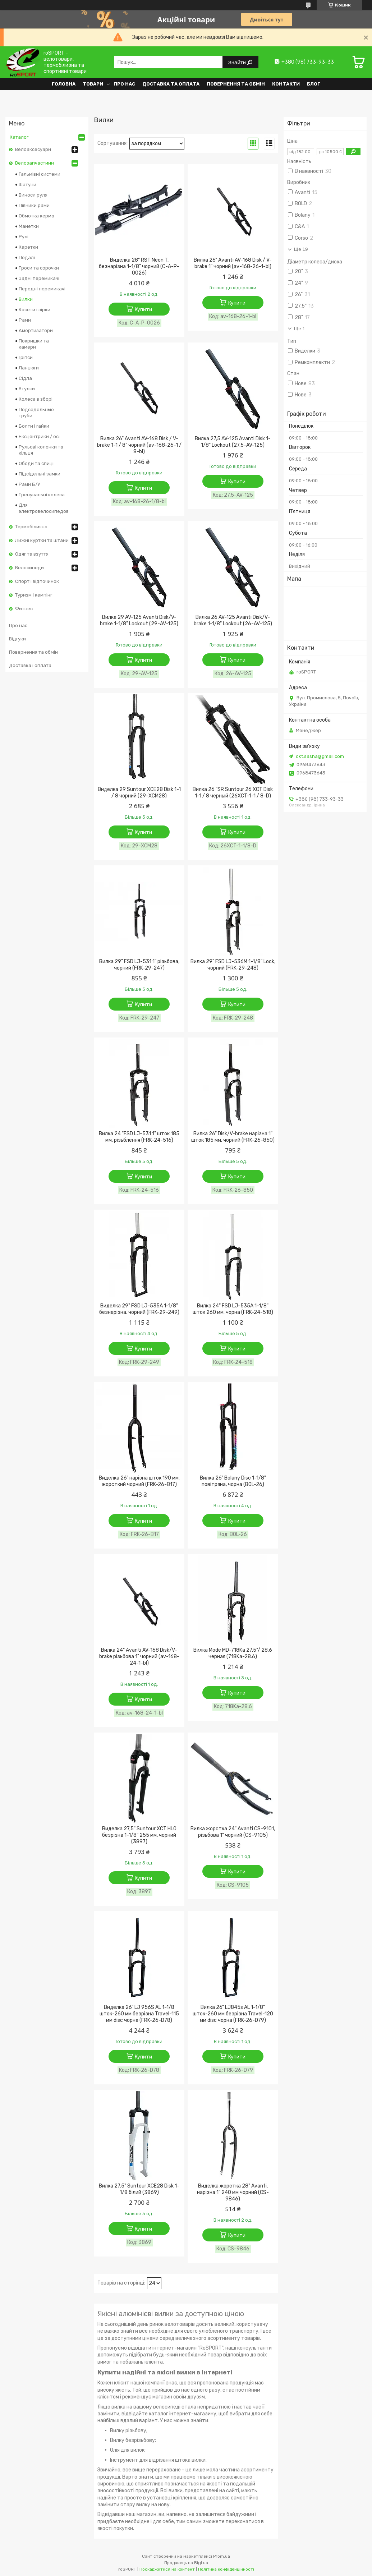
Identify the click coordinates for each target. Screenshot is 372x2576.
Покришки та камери (34, 344)
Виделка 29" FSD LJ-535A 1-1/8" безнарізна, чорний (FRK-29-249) (139, 1309)
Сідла (25, 378)
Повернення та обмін (236, 84)
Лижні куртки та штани (42, 540)
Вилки (26, 299)
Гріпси (26, 357)
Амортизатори (36, 330)
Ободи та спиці (36, 463)
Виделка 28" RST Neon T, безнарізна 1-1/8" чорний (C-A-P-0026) (139, 266)
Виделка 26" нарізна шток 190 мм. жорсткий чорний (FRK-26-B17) (139, 1481)
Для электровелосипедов (44, 508)
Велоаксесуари (33, 149)
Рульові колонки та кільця (41, 450)
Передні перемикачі (42, 288)
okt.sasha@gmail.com (320, 756)
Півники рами (34, 205)
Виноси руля (33, 195)
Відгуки (17, 638)
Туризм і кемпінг (33, 595)
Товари (93, 84)
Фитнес (24, 608)
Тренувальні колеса (42, 494)
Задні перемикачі (39, 278)
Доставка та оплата (170, 84)
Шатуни (27, 184)
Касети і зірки (34, 309)
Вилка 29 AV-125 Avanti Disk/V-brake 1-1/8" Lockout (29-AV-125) (139, 620)
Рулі (23, 236)
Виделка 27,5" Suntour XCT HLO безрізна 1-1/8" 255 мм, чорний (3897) (139, 1835)
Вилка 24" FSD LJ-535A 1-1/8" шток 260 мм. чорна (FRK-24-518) (233, 1309)
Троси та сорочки (39, 268)
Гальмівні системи (39, 174)
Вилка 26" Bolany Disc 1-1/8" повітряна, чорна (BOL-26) (233, 1481)
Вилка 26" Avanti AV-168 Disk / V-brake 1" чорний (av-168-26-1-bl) (233, 263)
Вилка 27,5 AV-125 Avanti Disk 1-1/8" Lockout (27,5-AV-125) (233, 442)
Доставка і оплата (30, 665)
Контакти (286, 84)
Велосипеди (29, 567)
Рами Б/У (29, 484)
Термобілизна (31, 526)
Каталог (19, 137)
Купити (143, 310)
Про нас (124, 84)
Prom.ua (221, 2556)
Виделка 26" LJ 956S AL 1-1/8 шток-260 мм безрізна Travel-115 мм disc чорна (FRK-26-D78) (139, 2013)
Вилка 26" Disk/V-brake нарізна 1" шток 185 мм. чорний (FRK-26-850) (233, 1137)
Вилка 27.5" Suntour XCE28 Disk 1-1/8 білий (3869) (139, 2189)
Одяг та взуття (32, 554)
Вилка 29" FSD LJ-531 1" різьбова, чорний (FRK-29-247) (139, 964)
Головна (63, 84)
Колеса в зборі (35, 399)
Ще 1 (299, 328)
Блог (313, 84)
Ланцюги (29, 368)
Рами (25, 320)
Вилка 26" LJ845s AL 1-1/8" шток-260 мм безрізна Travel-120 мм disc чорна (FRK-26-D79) (233, 2013)
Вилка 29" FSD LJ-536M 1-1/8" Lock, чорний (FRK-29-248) (232, 964)
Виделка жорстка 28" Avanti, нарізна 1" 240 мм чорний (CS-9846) (233, 2192)
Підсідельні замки (39, 474)
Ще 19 (301, 249)
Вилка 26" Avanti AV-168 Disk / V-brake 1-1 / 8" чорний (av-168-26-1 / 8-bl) (139, 445)
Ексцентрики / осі (39, 436)
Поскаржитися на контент (167, 2569)
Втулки (27, 388)
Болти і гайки (34, 426)
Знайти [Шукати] (237, 62)
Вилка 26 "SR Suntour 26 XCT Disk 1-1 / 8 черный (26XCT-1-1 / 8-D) (233, 792)
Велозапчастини (34, 163)
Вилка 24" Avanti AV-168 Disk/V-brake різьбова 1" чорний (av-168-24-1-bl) (139, 1656)
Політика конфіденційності (226, 2569)
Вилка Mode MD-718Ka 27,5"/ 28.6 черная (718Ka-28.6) (232, 1653)
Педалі (27, 257)
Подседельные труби (36, 412)
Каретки (28, 247)
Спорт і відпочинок (37, 581)
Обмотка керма (36, 215)
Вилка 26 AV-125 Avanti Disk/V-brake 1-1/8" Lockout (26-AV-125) (233, 620)
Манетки (29, 226)
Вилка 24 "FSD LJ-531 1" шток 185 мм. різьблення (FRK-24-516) (139, 1137)
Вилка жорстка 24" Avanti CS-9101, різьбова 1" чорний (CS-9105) (232, 1832)
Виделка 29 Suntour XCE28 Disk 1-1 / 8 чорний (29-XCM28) (139, 792)
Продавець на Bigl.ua (186, 2562)
